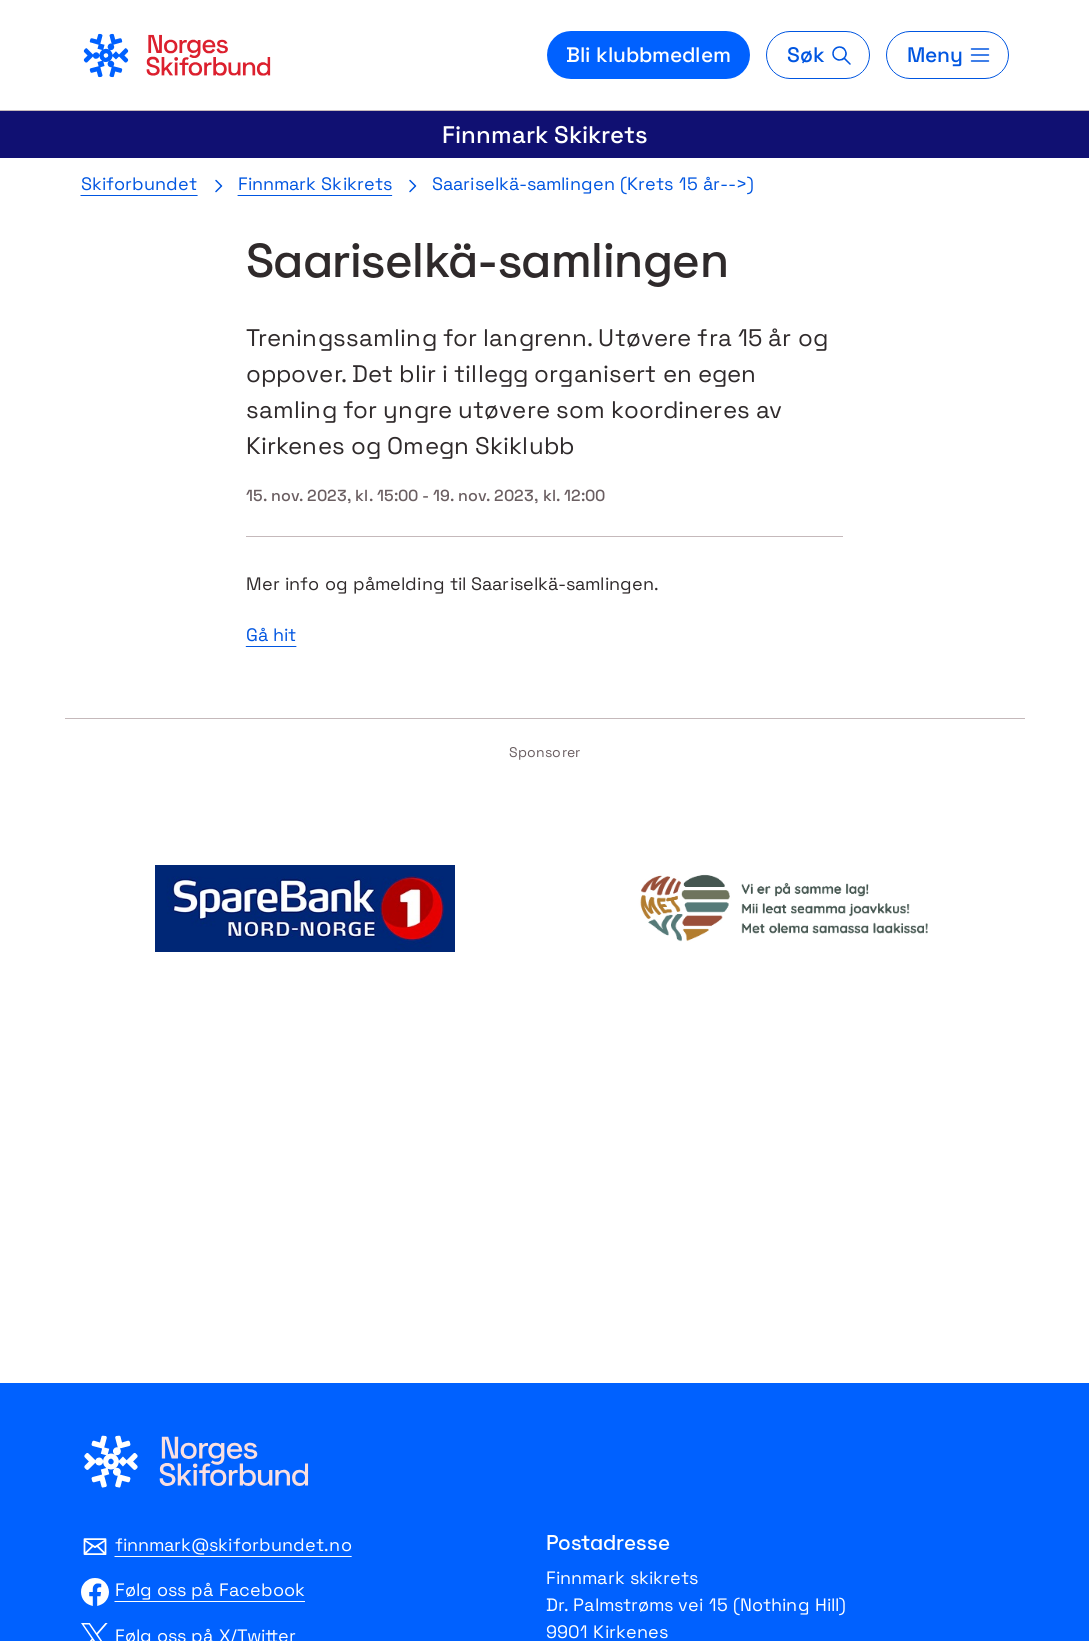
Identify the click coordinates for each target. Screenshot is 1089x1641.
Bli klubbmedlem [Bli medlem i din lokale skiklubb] (648, 54)
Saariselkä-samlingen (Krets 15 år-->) (593, 183)
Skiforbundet (139, 183)
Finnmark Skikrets (545, 134)
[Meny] (947, 55)
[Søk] (818, 55)
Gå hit (271, 634)
